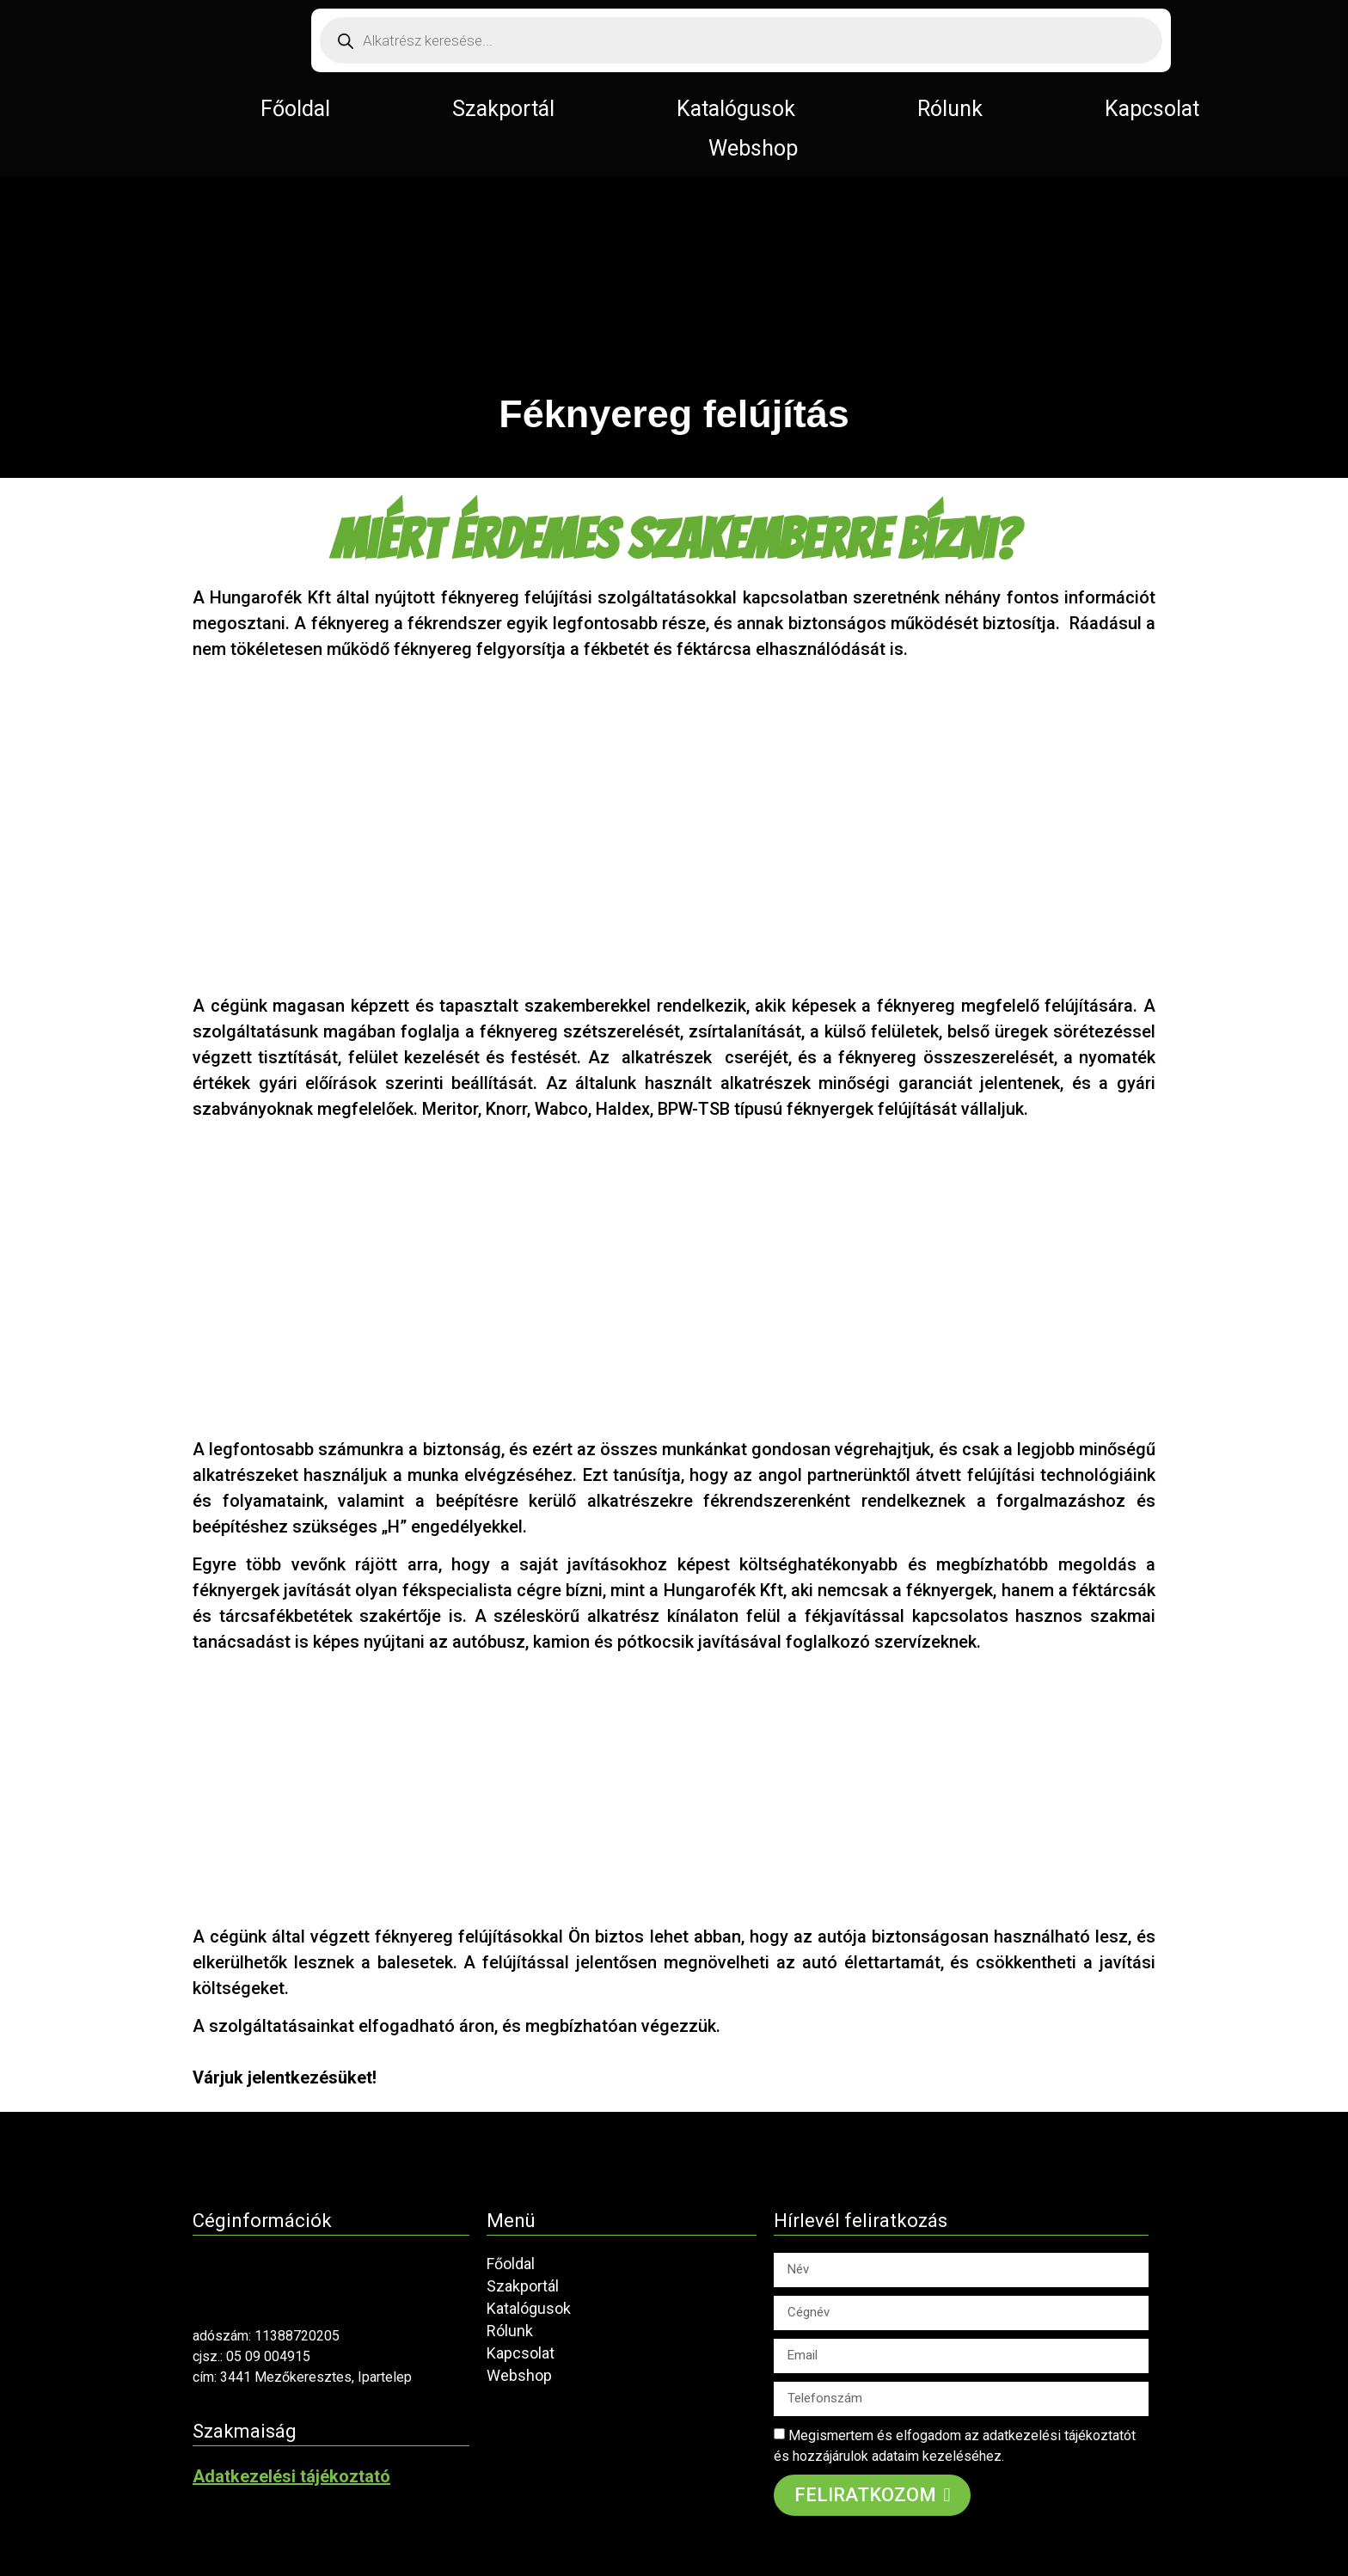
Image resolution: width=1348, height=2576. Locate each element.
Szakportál (503, 108)
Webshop (753, 148)
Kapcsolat (1152, 108)
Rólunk (950, 108)
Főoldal (295, 108)
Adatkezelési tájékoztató (291, 2476)
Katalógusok (736, 108)
